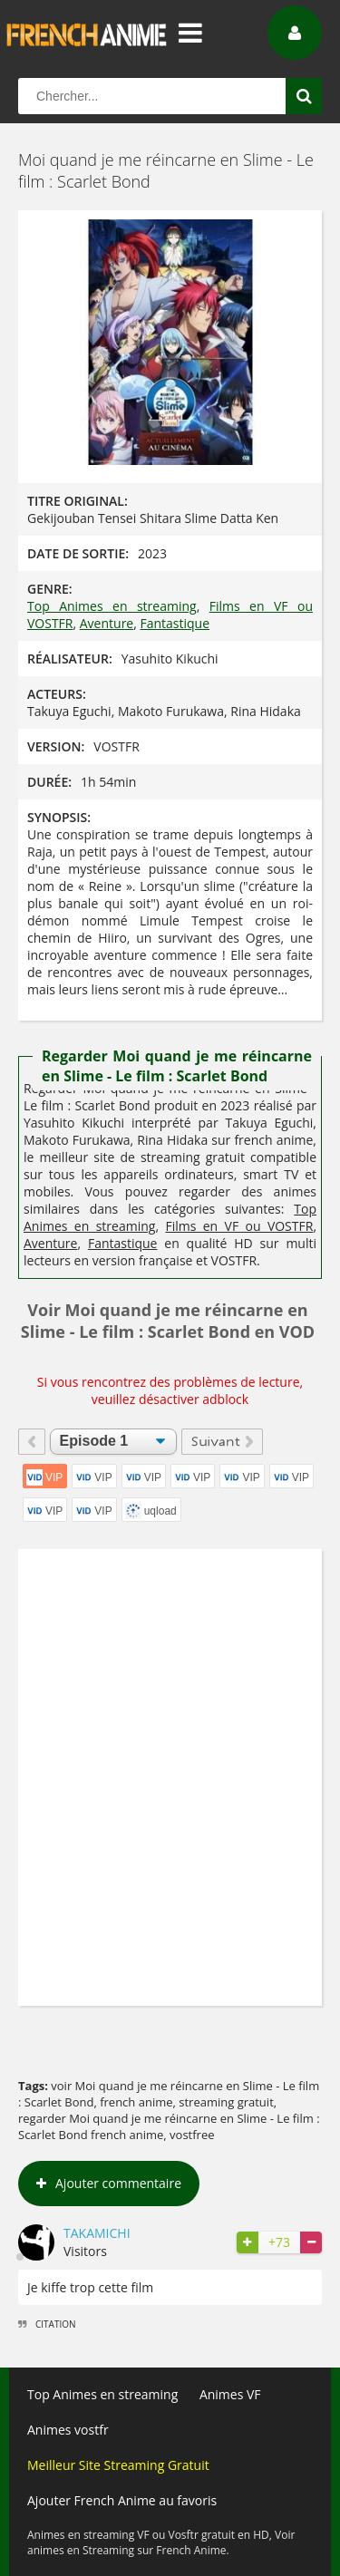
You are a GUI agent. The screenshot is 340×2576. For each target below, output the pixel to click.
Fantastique (174, 623)
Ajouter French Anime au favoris (122, 2500)
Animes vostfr (68, 2429)
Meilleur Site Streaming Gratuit (118, 2465)
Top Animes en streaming (112, 606)
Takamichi (97, 2233)
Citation (47, 2324)
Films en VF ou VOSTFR (239, 1226)
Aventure (106, 623)
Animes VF (230, 2394)
